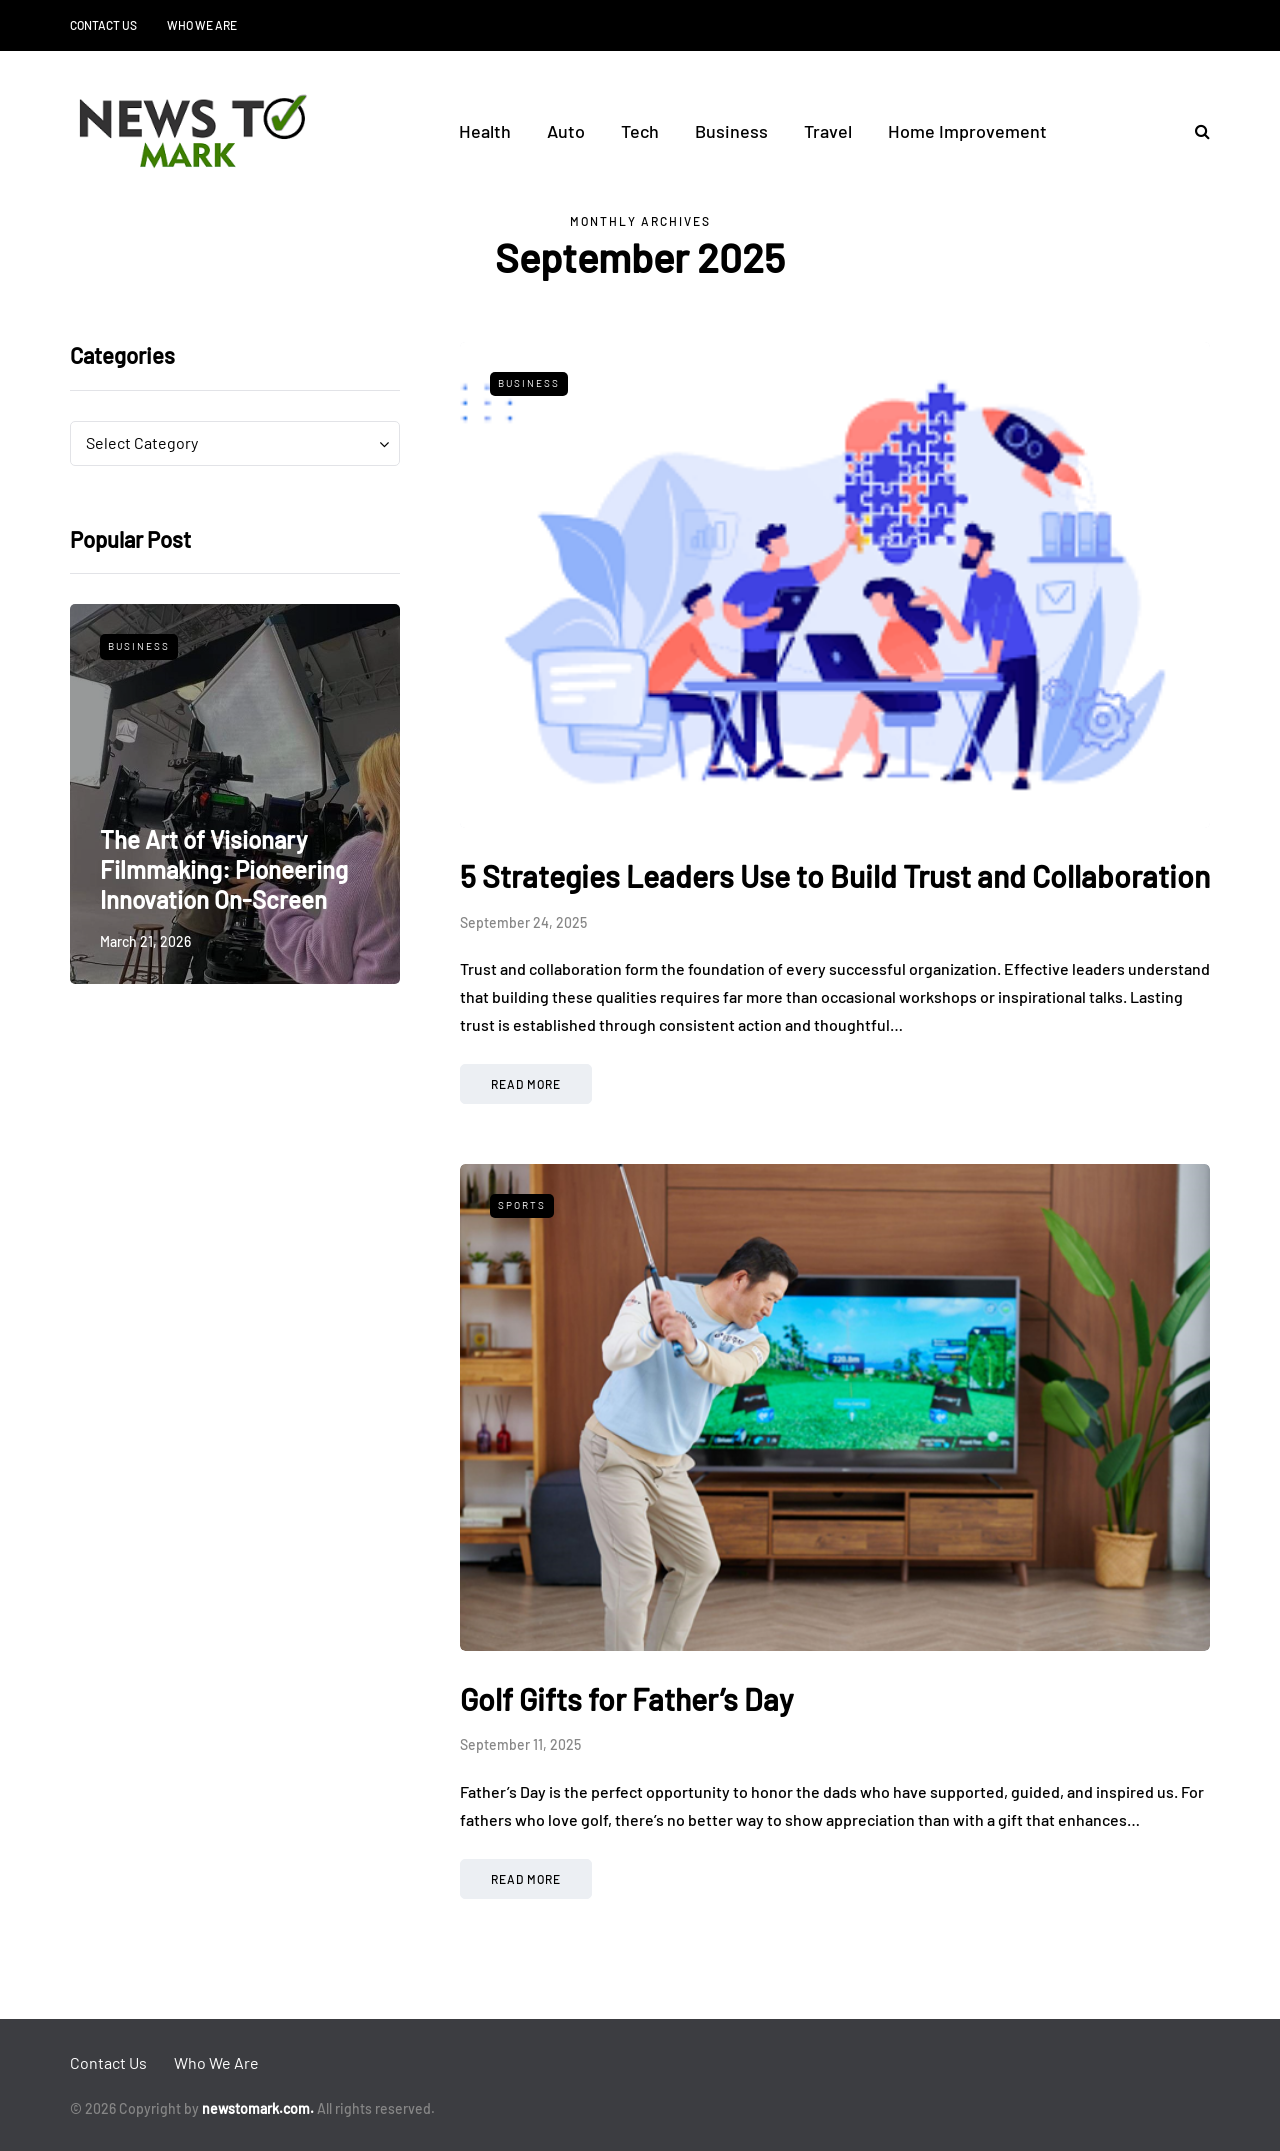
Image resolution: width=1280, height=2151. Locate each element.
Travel (828, 131)
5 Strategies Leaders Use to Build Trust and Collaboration (835, 876)
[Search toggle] (1195, 130)
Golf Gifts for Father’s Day (626, 1699)
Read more (526, 1084)
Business (731, 131)
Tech (640, 131)
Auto (566, 131)
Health (485, 131)
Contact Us (103, 25)
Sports (522, 1205)
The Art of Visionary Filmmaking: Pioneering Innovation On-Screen (224, 869)
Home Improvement (967, 131)
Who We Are (202, 25)
